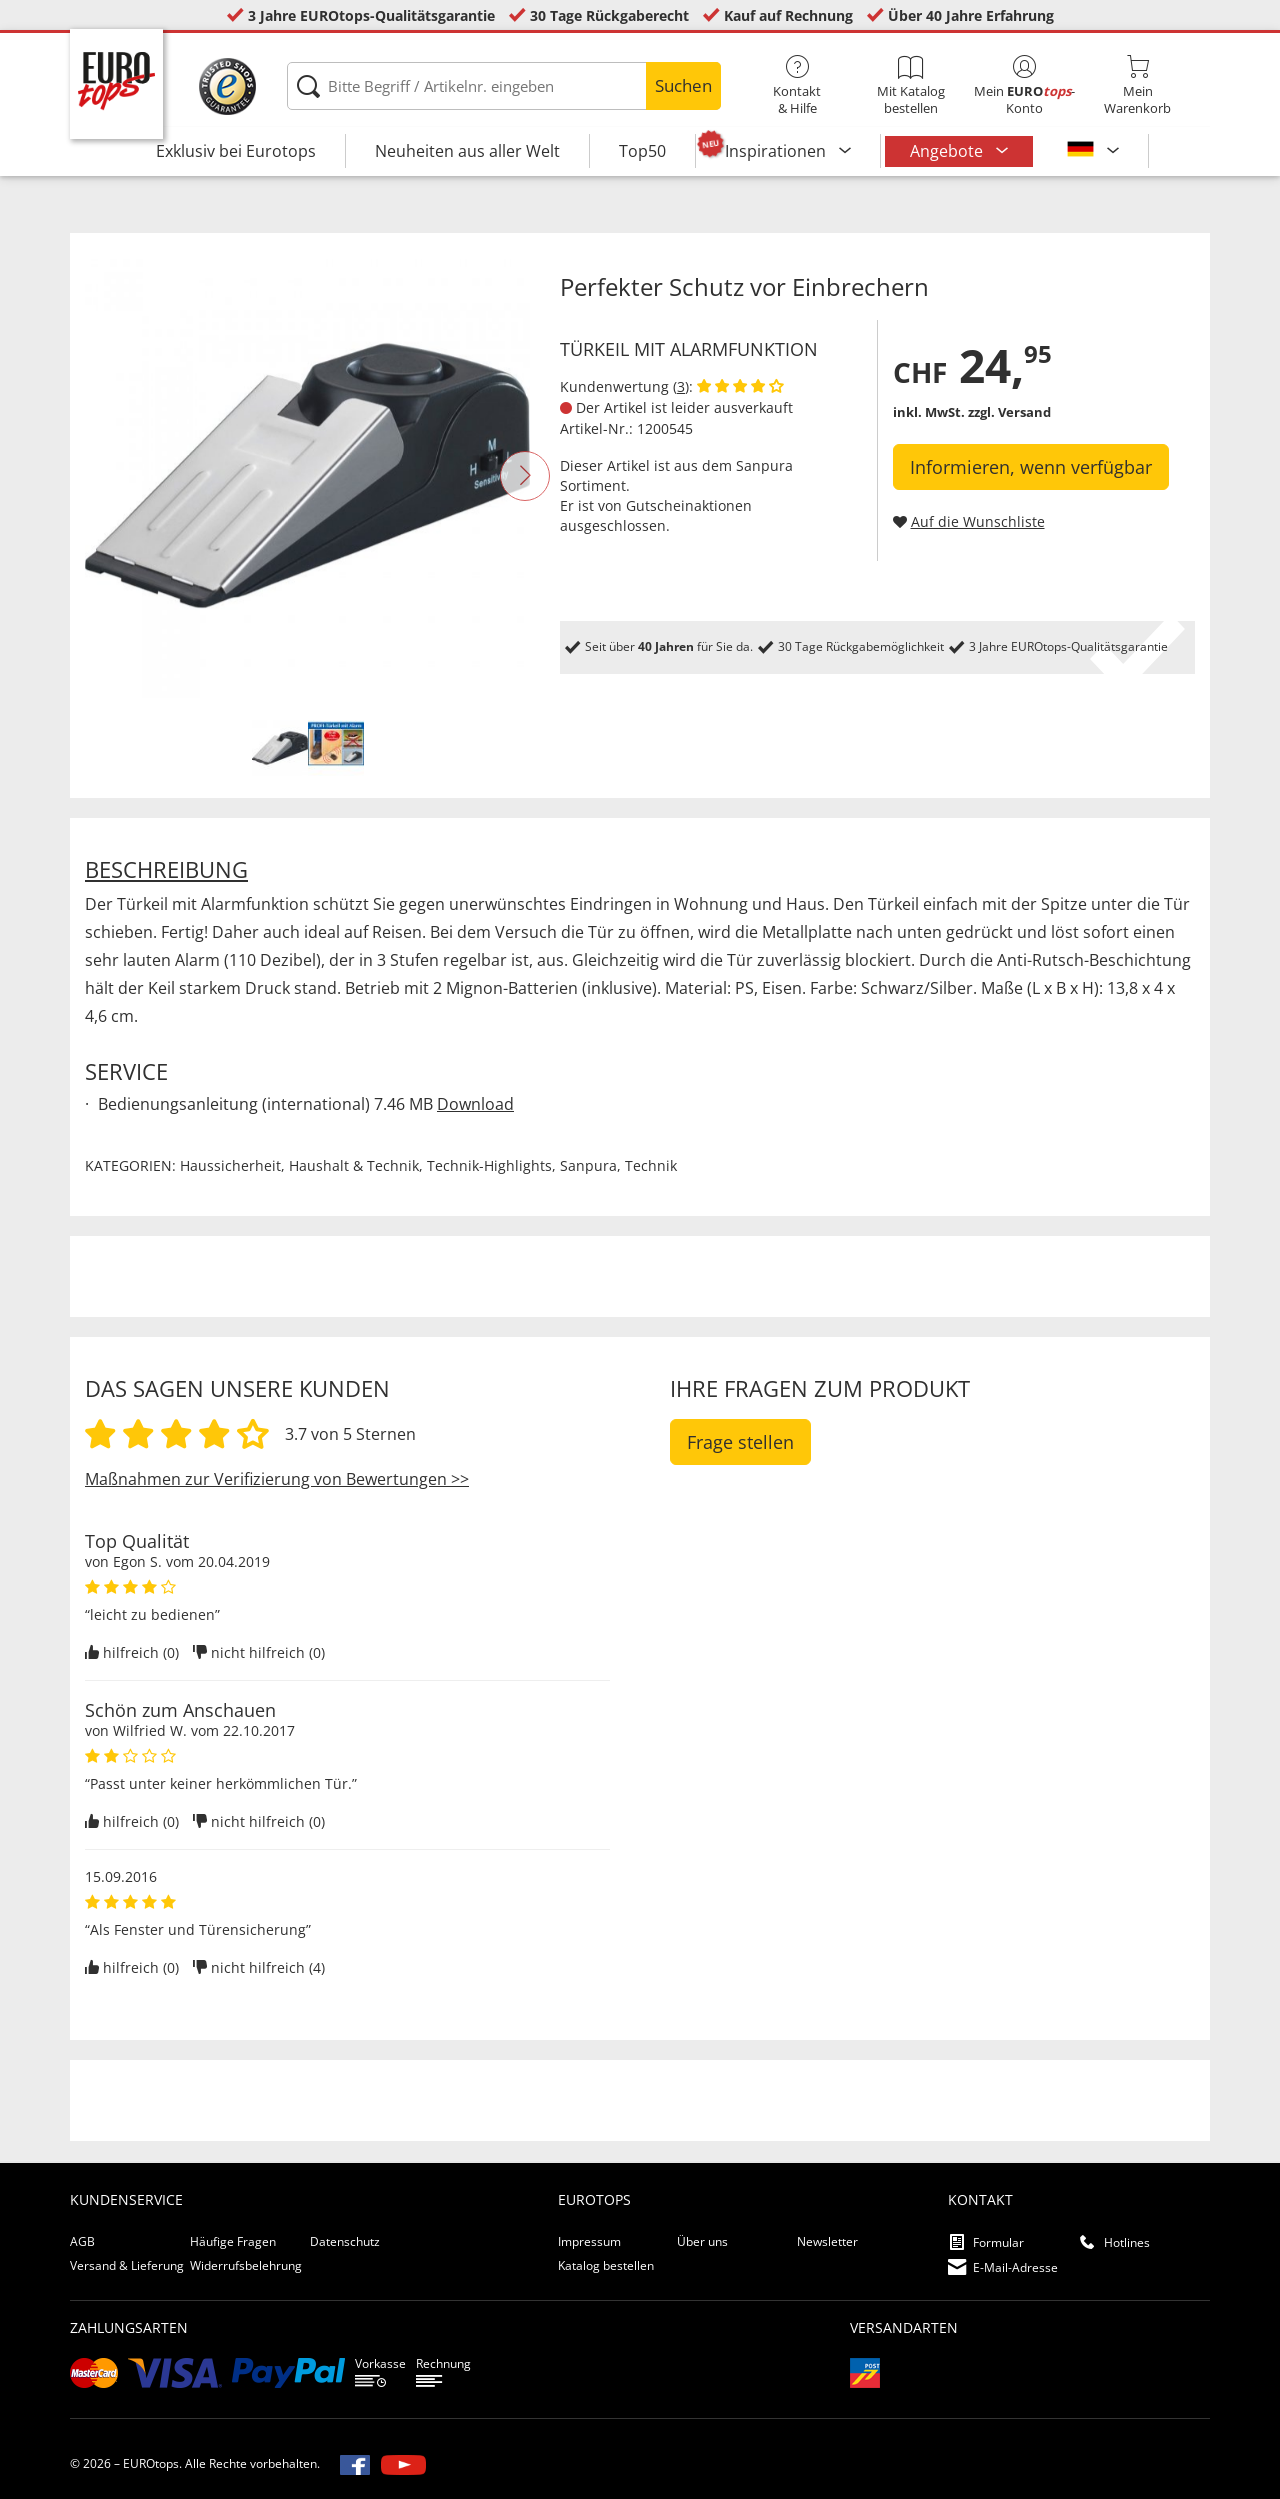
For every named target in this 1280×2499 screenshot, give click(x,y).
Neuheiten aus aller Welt (467, 151)
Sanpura (764, 465)
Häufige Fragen (233, 2241)
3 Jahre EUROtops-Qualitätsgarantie (371, 15)
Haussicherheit (230, 1165)
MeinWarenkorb (1137, 86)
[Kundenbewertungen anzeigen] (740, 386)
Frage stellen (740, 1442)
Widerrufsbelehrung (246, 2265)
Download (475, 1104)
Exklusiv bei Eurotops (236, 151)
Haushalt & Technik (354, 1165)
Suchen (683, 85)
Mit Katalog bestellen (910, 86)
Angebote (948, 151)
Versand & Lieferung (127, 2265)
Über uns (702, 2241)
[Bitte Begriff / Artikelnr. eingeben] (503, 86)
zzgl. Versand (1009, 412)
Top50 (642, 151)
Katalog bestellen (606, 2265)
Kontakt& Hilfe (797, 86)
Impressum (589, 2241)
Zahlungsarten (129, 2327)
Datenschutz (345, 2241)
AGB (82, 2241)
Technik (651, 1165)
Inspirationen (777, 151)
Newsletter (827, 2241)
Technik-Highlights (489, 1165)
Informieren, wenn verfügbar (1031, 467)
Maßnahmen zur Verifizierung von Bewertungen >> (277, 1479)
